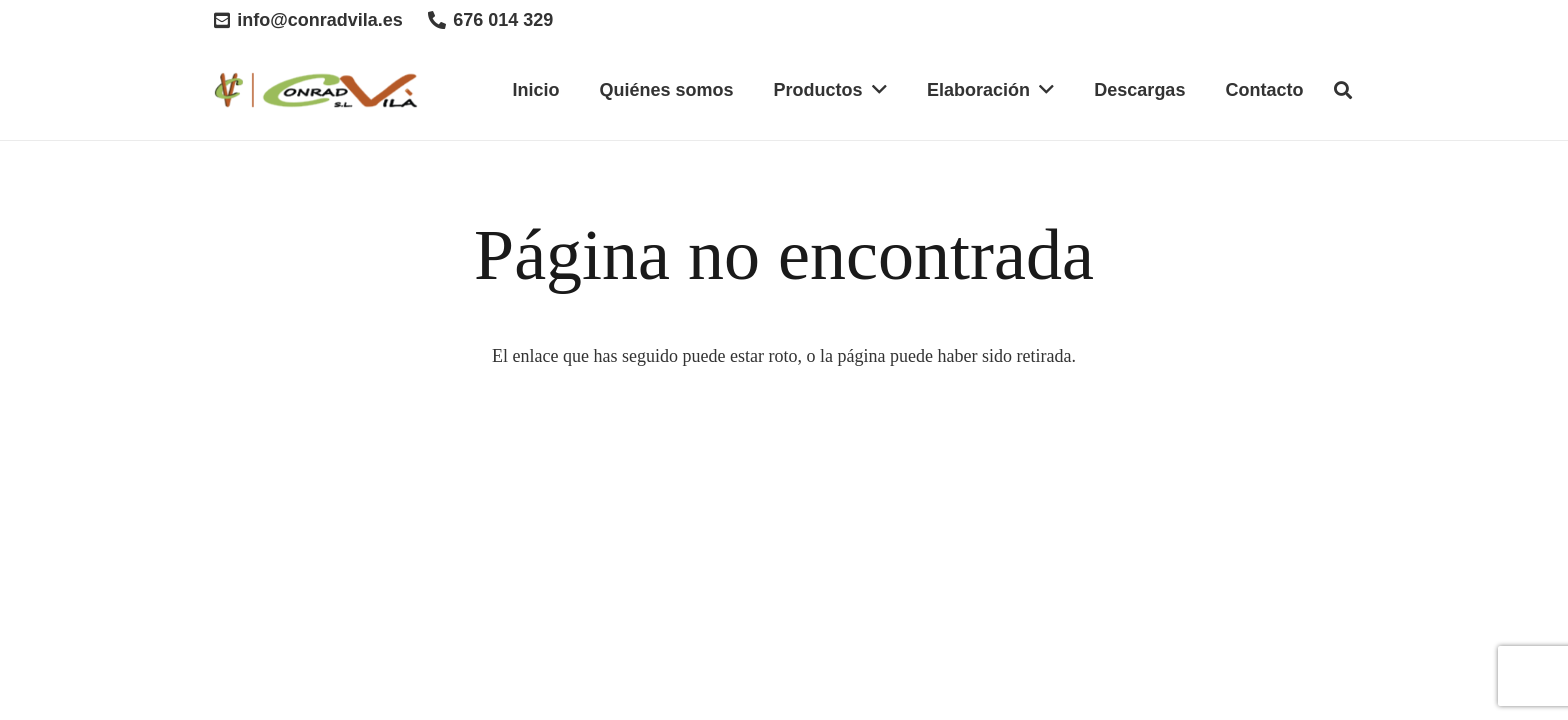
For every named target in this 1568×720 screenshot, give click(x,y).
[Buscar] (1343, 90)
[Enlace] (318, 90)
